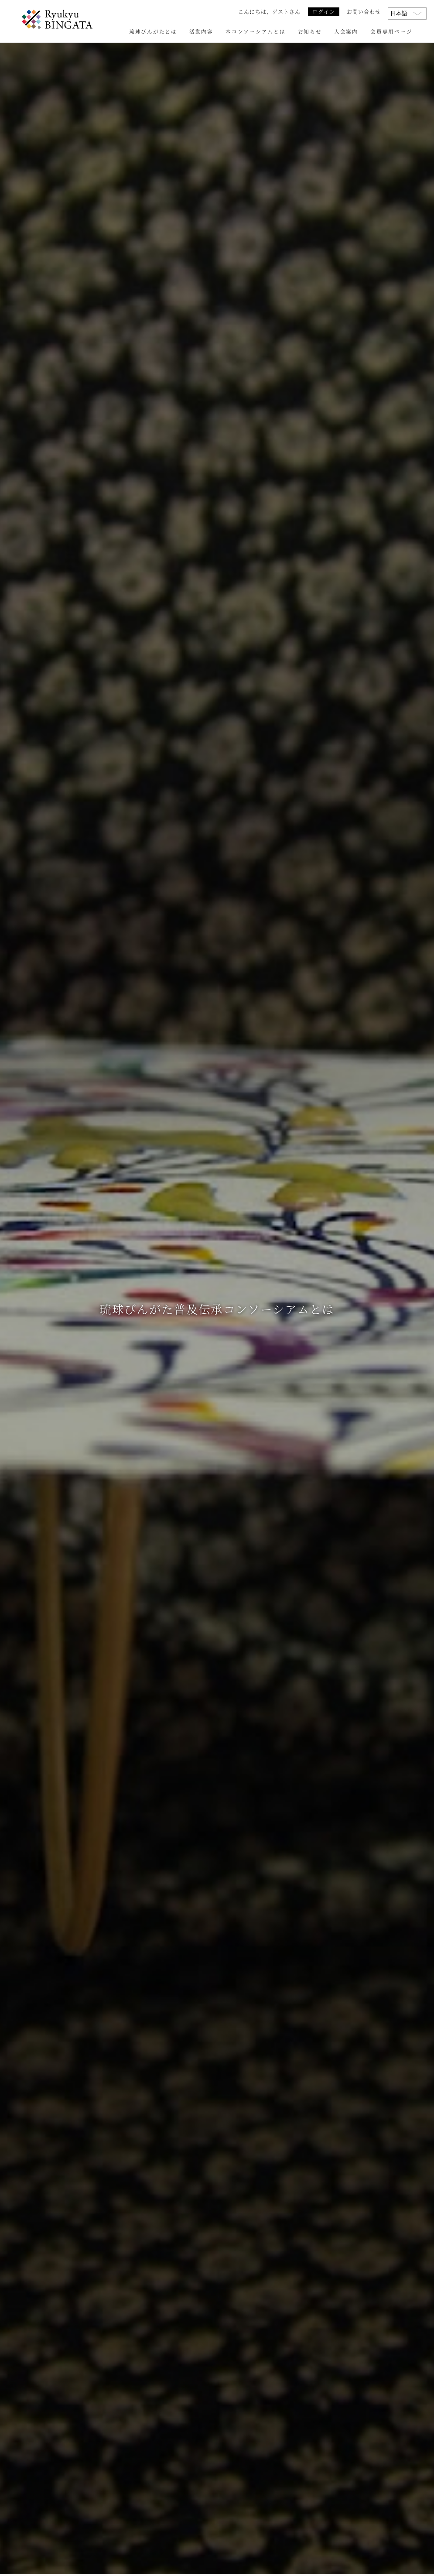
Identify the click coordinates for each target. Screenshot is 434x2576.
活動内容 (201, 31)
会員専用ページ (391, 31)
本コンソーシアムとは (255, 31)
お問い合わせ (364, 11)
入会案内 (346, 31)
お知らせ (310, 31)
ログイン (323, 11)
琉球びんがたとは (153, 31)
